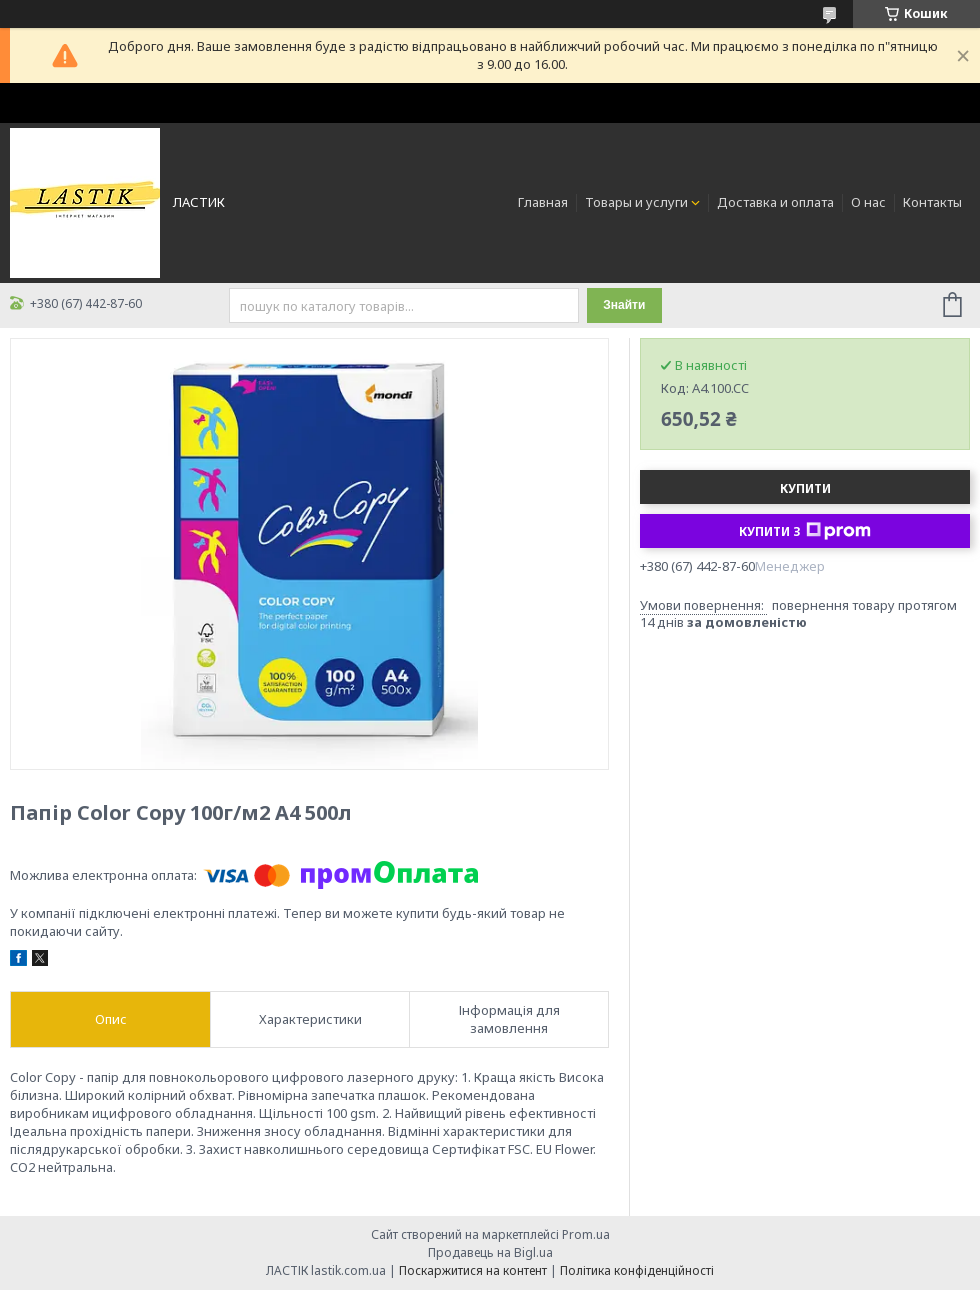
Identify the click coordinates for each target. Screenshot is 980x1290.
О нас (868, 202)
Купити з (805, 531)
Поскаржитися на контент (473, 1270)
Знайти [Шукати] (624, 305)
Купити (805, 488)
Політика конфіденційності (637, 1270)
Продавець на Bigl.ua (490, 1252)
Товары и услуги (636, 202)
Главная (543, 202)
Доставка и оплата (775, 202)
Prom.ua (586, 1234)
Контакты (932, 202)
